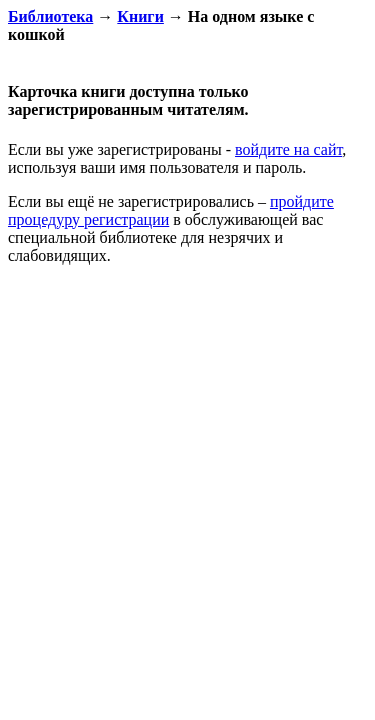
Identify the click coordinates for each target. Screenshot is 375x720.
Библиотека (50, 16)
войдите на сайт (288, 149)
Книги (140, 16)
